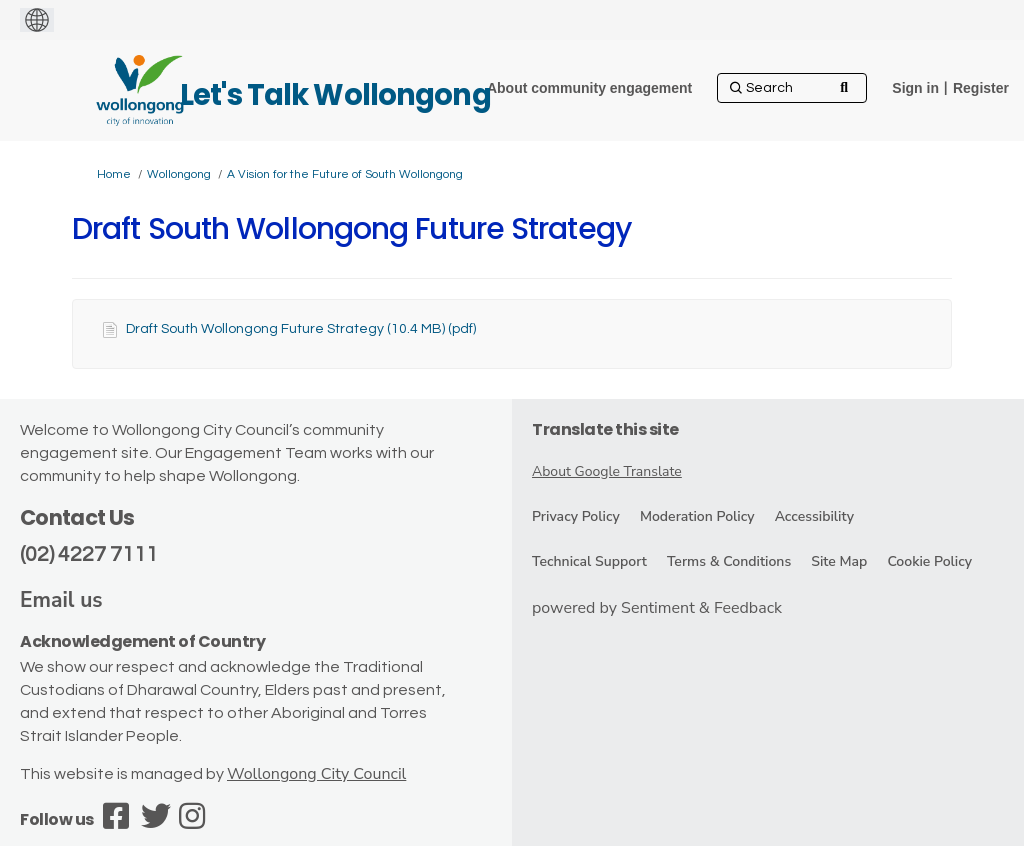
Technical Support (589, 561)
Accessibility (814, 516)
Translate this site (605, 429)
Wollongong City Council (316, 774)
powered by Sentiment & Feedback (657, 608)
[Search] (792, 88)
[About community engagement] (589, 88)
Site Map (839, 561)
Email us (61, 600)
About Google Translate (607, 471)
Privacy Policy (576, 516)
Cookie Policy (929, 561)
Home (114, 174)
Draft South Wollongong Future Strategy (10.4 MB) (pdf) (301, 329)
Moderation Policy (697, 516)
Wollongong (179, 174)
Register (981, 88)
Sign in (915, 88)
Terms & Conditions (729, 561)
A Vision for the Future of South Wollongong (345, 174)
